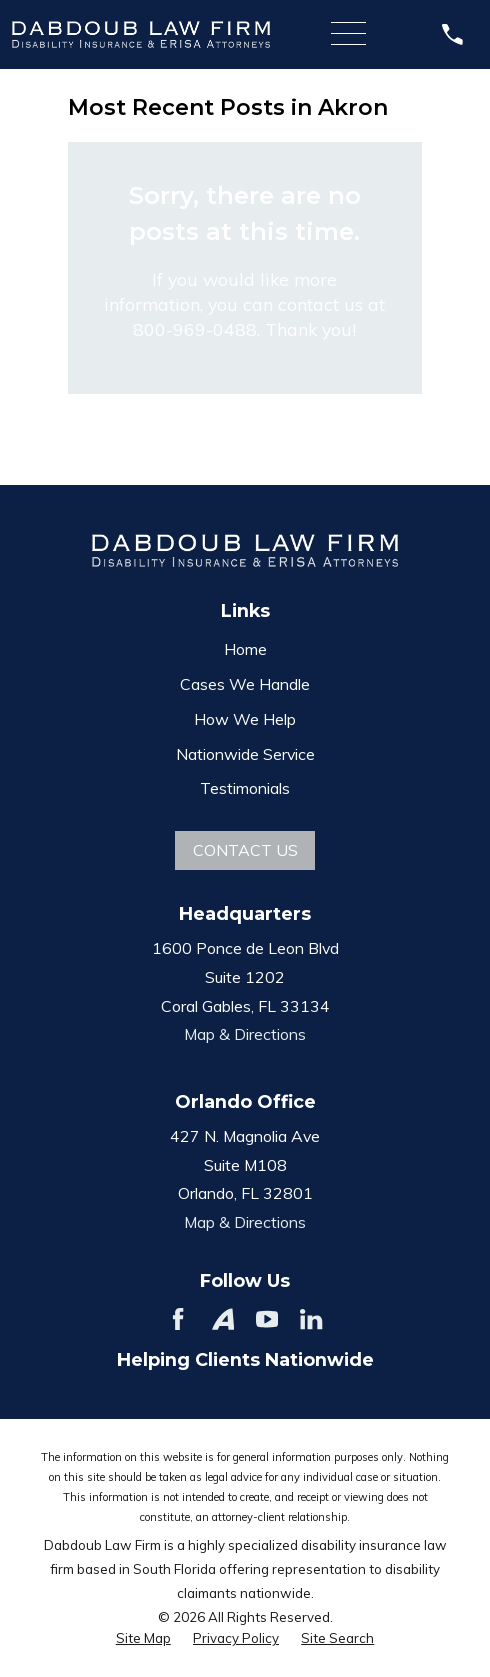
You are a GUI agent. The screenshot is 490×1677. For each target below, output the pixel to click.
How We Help (245, 719)
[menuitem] (143, 1638)
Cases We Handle (245, 684)
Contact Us (245, 850)
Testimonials (245, 788)
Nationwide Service (245, 754)
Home (245, 649)
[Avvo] (223, 1319)
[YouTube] (267, 1319)
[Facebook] (178, 1319)
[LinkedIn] (311, 1319)
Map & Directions (245, 1034)
